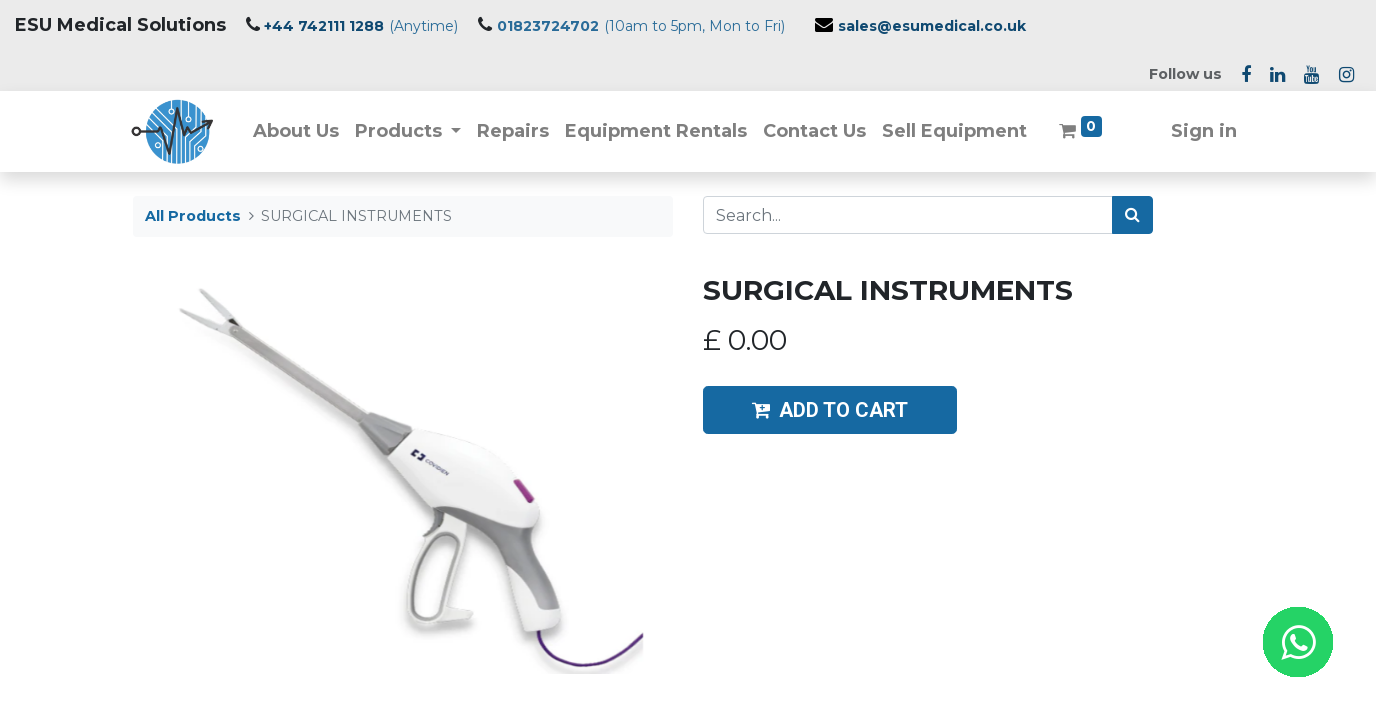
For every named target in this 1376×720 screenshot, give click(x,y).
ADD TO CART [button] (830, 410)
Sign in (1202, 131)
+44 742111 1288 (324, 26)
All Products (193, 216)
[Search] (1132, 215)
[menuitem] (297, 131)
